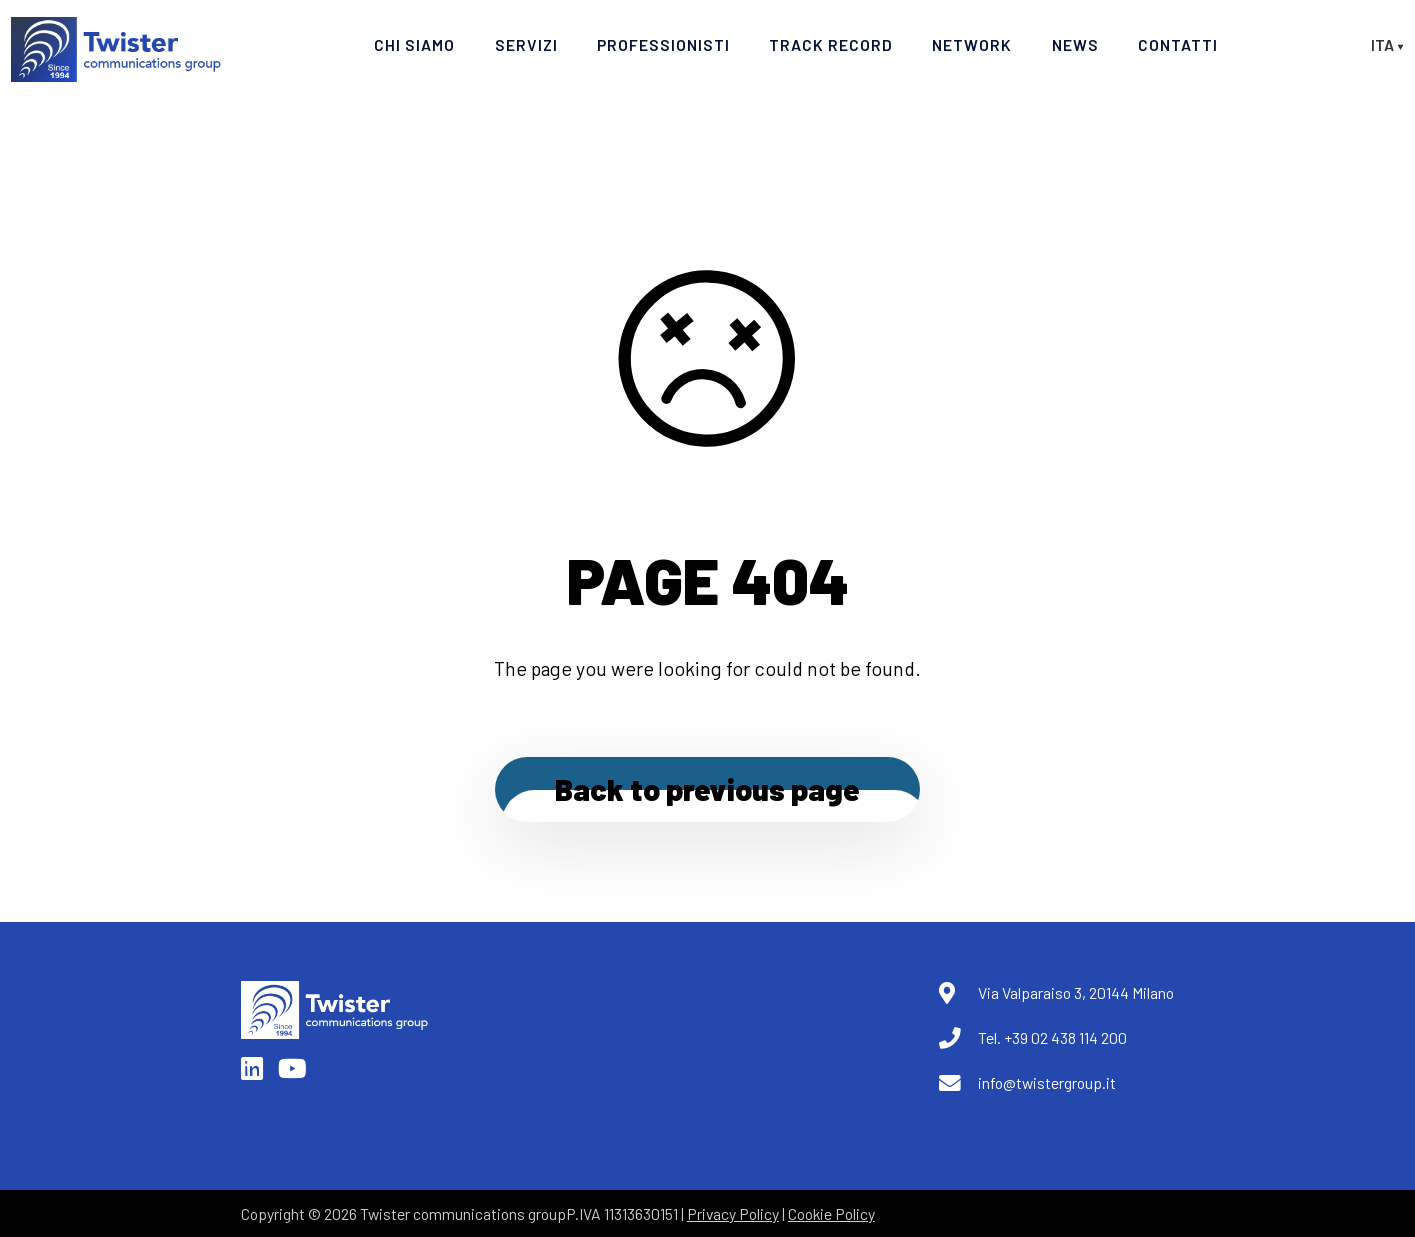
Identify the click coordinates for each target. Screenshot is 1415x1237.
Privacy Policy (733, 1213)
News (1075, 44)
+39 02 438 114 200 (1065, 1037)
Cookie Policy (831, 1213)
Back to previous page (707, 789)
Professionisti (663, 44)
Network (972, 44)
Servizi (526, 44)
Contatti (1178, 44)
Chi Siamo (414, 44)
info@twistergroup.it (1047, 1082)
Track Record (831, 44)
